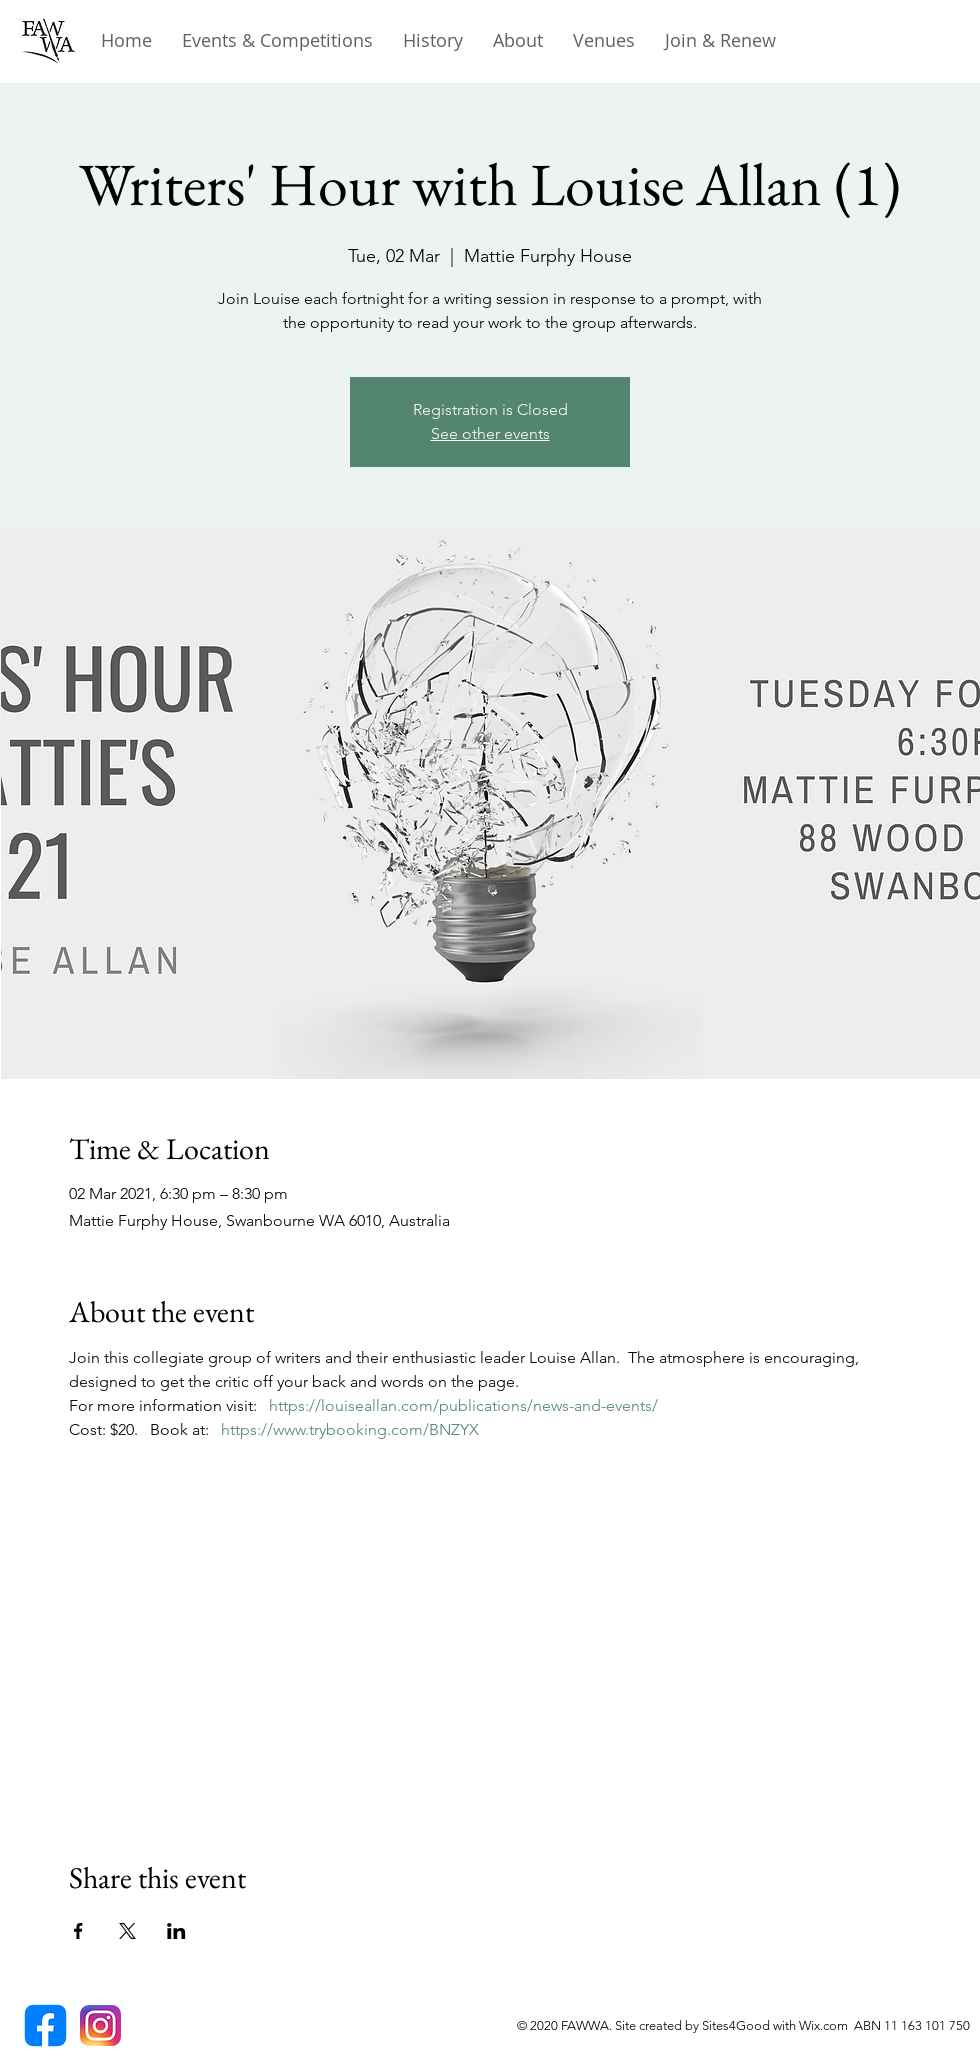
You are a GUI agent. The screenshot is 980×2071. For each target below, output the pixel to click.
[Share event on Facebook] (78, 1931)
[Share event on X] (127, 1931)
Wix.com (826, 2025)
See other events (490, 433)
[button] (433, 40)
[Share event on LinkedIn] (176, 1931)
